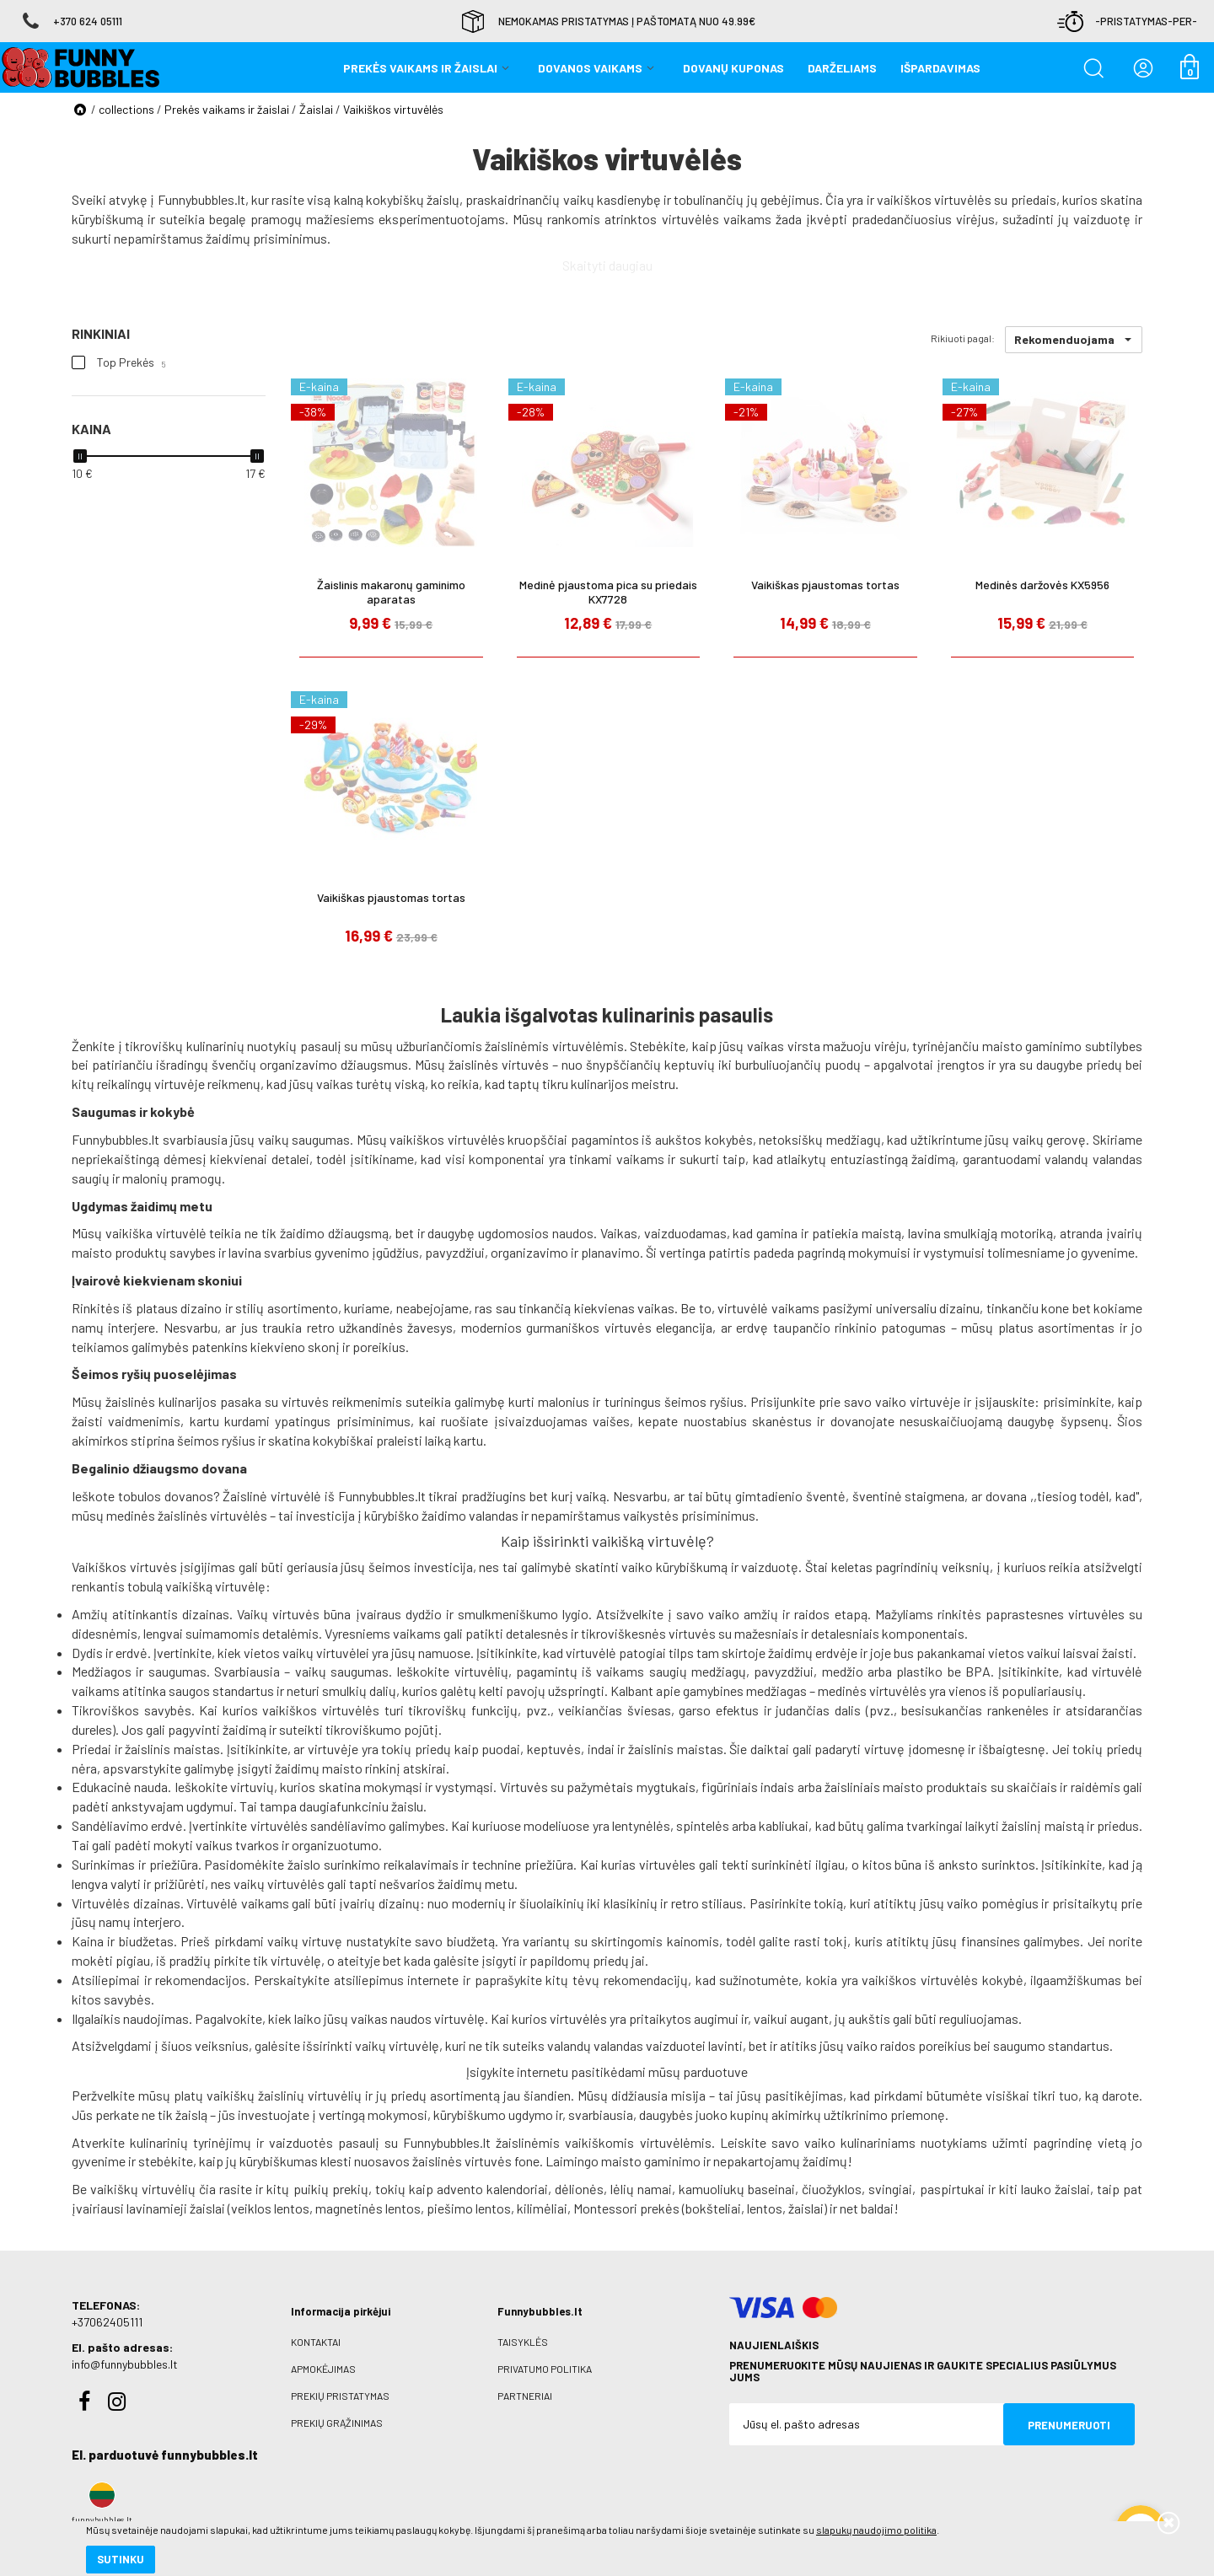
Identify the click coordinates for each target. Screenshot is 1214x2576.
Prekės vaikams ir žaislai (226, 109)
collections (126, 109)
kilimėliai (542, 2208)
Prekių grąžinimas (337, 2422)
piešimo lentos (469, 2208)
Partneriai (524, 2396)
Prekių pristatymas (340, 2396)
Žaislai (316, 109)
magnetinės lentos (368, 2208)
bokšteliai (713, 2208)
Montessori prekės (626, 2208)
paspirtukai (952, 2189)
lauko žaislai (1055, 2189)
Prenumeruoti (1069, 2425)
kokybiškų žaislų (412, 199)
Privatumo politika (544, 2369)
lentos (764, 2208)
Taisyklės (522, 2342)
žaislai (806, 2208)
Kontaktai (316, 2342)
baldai (877, 2208)
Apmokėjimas (323, 2369)
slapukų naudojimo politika (202, 2504)
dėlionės (579, 2189)
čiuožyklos (832, 2189)
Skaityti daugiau (607, 265)
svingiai (890, 2189)
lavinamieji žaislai (175, 2208)
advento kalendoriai (492, 2189)
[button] (1073, 339)
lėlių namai (641, 2189)
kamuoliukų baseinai (737, 2189)
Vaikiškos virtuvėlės (393, 109)
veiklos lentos (270, 2208)
